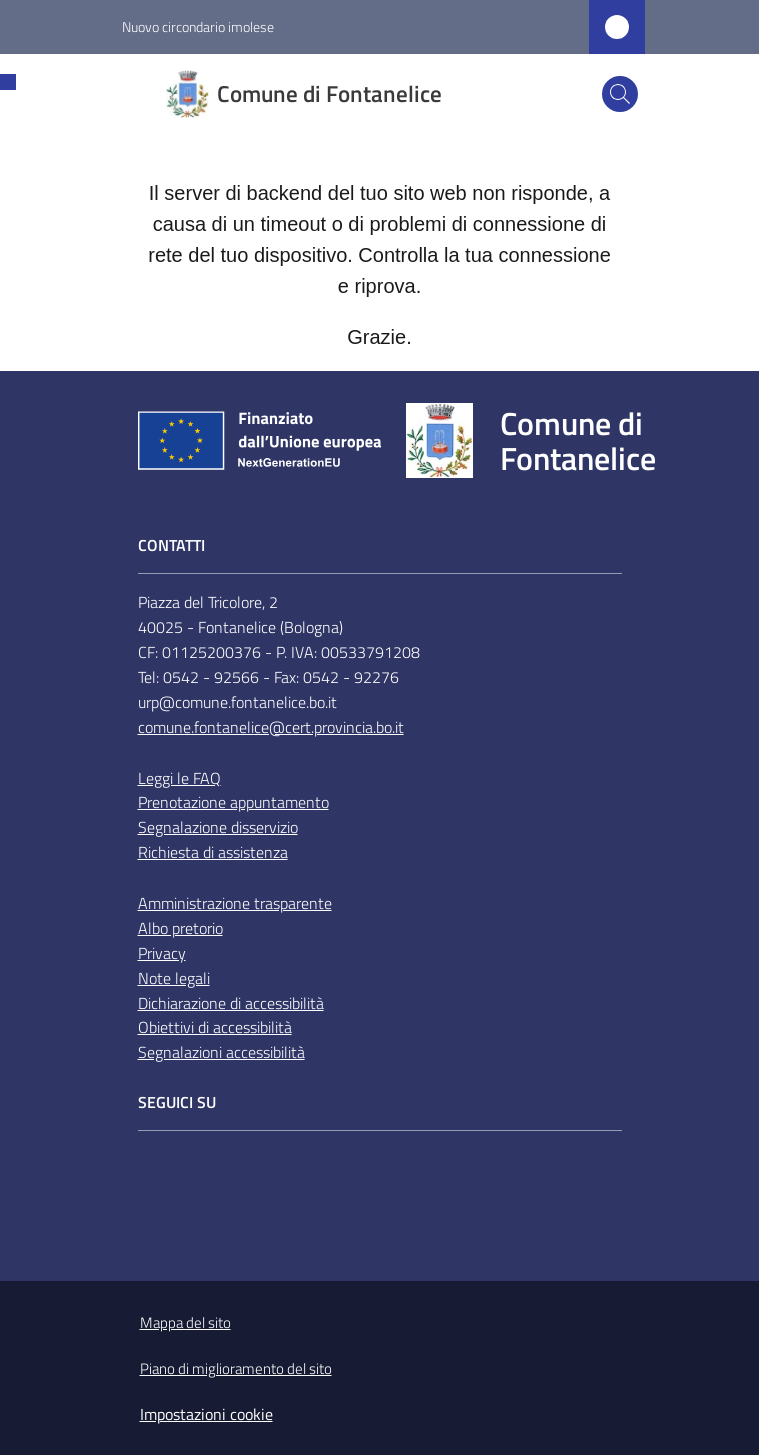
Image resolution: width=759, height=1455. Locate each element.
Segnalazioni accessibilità (221, 1052)
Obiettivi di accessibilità (215, 1027)
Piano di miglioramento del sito (236, 1368)
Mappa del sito (185, 1322)
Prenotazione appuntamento (233, 802)
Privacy (162, 953)
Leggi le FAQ (179, 778)
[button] (620, 94)
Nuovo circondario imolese (198, 26)
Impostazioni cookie (206, 1414)
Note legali (174, 978)
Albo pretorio (180, 928)
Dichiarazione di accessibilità (231, 1003)
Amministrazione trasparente (235, 903)
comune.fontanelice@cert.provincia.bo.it (271, 727)
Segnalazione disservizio (218, 827)
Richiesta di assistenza (213, 852)
